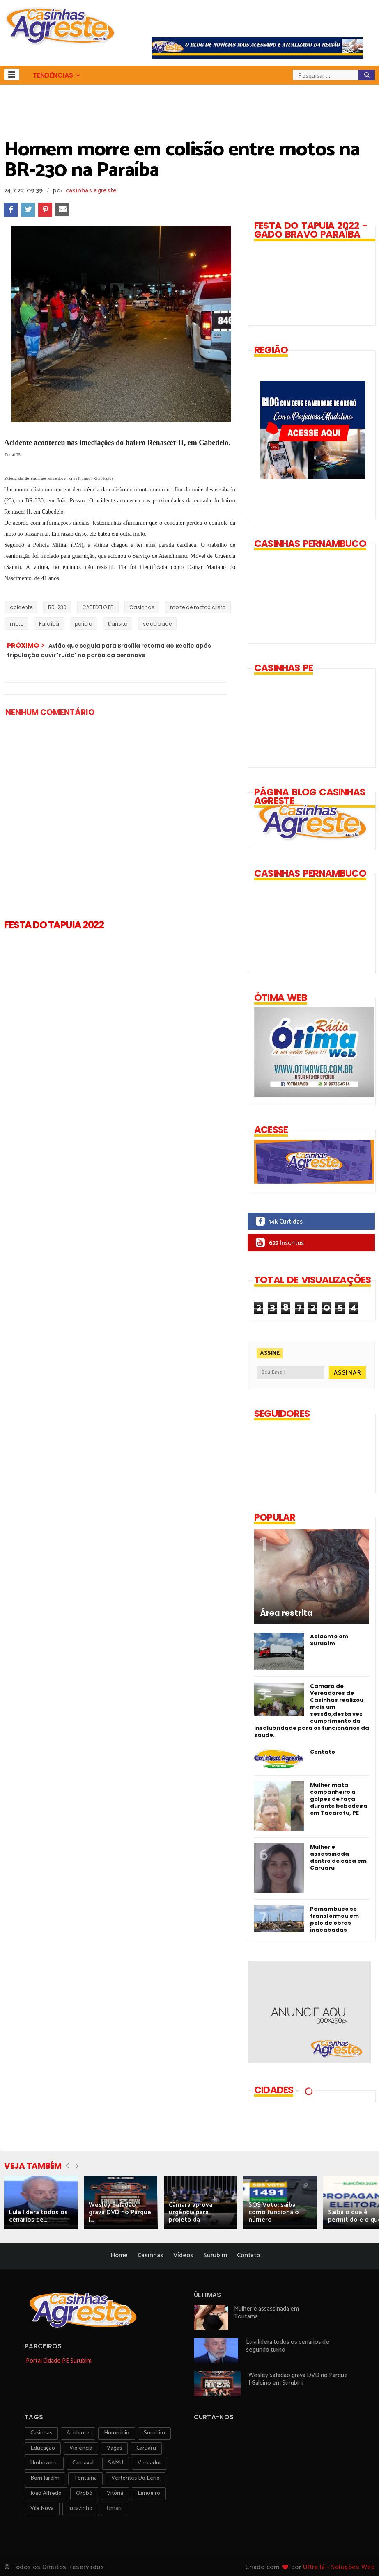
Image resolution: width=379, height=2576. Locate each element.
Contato (322, 1751)
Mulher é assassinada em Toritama (266, 2313)
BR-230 (57, 607)
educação (42, 2448)
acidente (21, 607)
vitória (115, 2493)
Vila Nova (42, 2508)
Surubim (215, 2255)
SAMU (115, 2463)
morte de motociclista (198, 607)
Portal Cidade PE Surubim (59, 2361)
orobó (84, 2493)
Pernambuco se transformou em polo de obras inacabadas (334, 1919)
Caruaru (146, 2448)
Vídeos (183, 2255)
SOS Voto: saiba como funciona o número (273, 2212)
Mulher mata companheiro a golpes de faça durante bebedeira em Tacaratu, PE (339, 1798)
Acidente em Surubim (329, 1640)
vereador (149, 2463)
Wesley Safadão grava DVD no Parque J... (120, 2212)
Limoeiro (149, 2493)
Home (119, 2255)
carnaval (83, 2463)
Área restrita (286, 1613)
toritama (85, 2478)
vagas (114, 2448)
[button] (11, 74)
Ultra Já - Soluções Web (339, 2567)
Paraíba (49, 623)
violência (80, 2448)
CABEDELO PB (98, 607)
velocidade (157, 623)
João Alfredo (46, 2493)
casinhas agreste (91, 190)
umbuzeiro (44, 2463)
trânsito (117, 623)
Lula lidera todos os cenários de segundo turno (287, 2346)
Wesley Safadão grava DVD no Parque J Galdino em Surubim (298, 2379)
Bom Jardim (45, 2478)
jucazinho (80, 2508)
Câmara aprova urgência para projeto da (190, 2212)
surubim (154, 2433)
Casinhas (141, 607)
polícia (83, 623)
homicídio (116, 2433)
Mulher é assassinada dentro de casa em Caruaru (338, 1857)
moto (16, 623)
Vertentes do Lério (135, 2478)
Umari (114, 2508)
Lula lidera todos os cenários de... (38, 2216)
